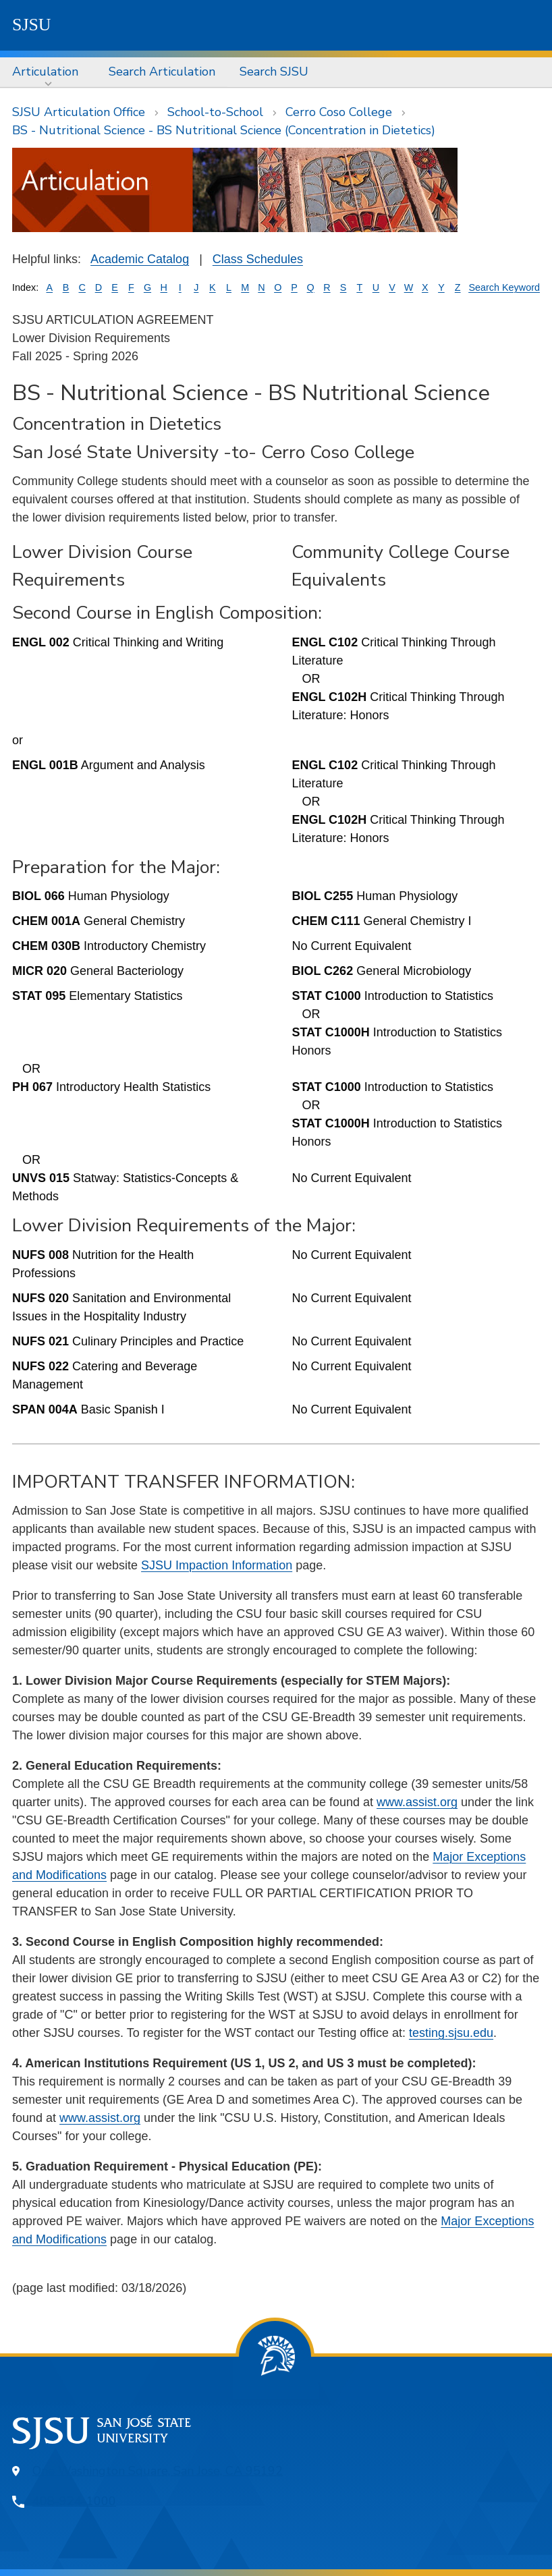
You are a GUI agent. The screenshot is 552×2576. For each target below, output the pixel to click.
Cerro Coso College (338, 112)
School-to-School (215, 112)
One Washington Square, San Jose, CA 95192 (157, 2471)
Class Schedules (258, 259)
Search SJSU (274, 71)
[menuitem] (48, 72)
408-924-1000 (74, 2501)
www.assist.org (417, 1802)
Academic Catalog (139, 259)
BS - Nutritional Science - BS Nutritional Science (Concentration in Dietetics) (223, 130)
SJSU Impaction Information (216, 1565)
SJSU (31, 24)
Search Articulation (162, 71)
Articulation (45, 71)
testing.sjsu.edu (451, 2033)
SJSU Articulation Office (78, 112)
